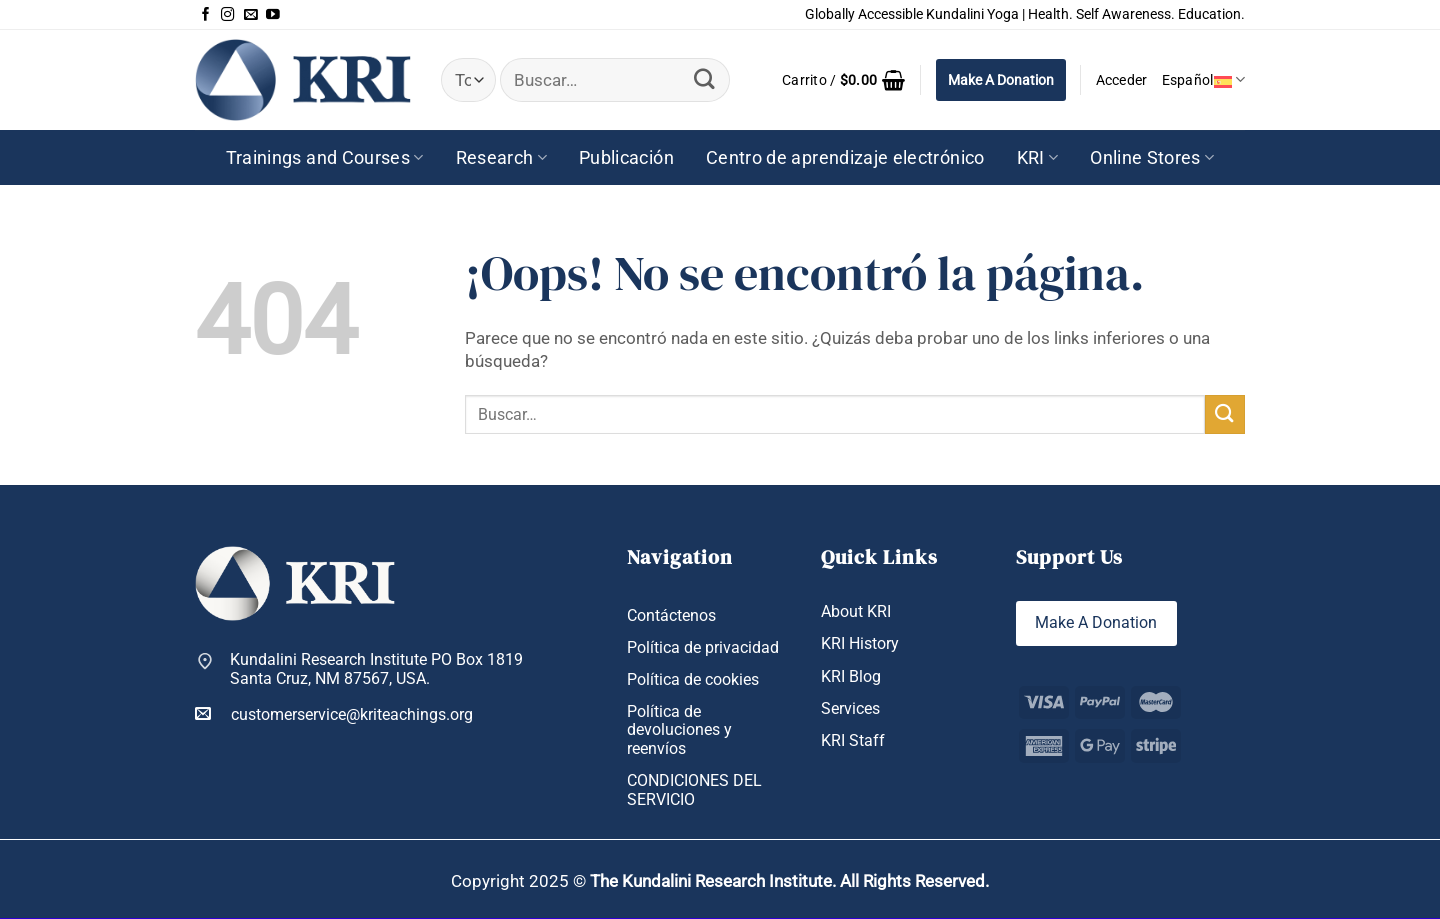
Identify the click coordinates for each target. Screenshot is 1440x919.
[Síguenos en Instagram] (228, 15)
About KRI (856, 611)
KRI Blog (851, 676)
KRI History (860, 644)
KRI (1038, 158)
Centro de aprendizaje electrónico (845, 158)
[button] (844, 80)
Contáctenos (671, 615)
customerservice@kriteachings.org (334, 714)
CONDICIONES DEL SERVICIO (694, 790)
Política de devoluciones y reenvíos (679, 730)
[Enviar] (705, 79)
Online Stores (1152, 158)
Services (850, 708)
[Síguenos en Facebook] (206, 15)
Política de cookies (693, 679)
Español (1203, 79)
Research (501, 158)
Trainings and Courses (325, 158)
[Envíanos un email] (251, 15)
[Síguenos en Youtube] (273, 15)
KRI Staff (853, 740)
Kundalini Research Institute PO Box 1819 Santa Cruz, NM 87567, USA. (376, 669)
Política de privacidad (703, 647)
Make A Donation (1001, 80)
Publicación (626, 158)
